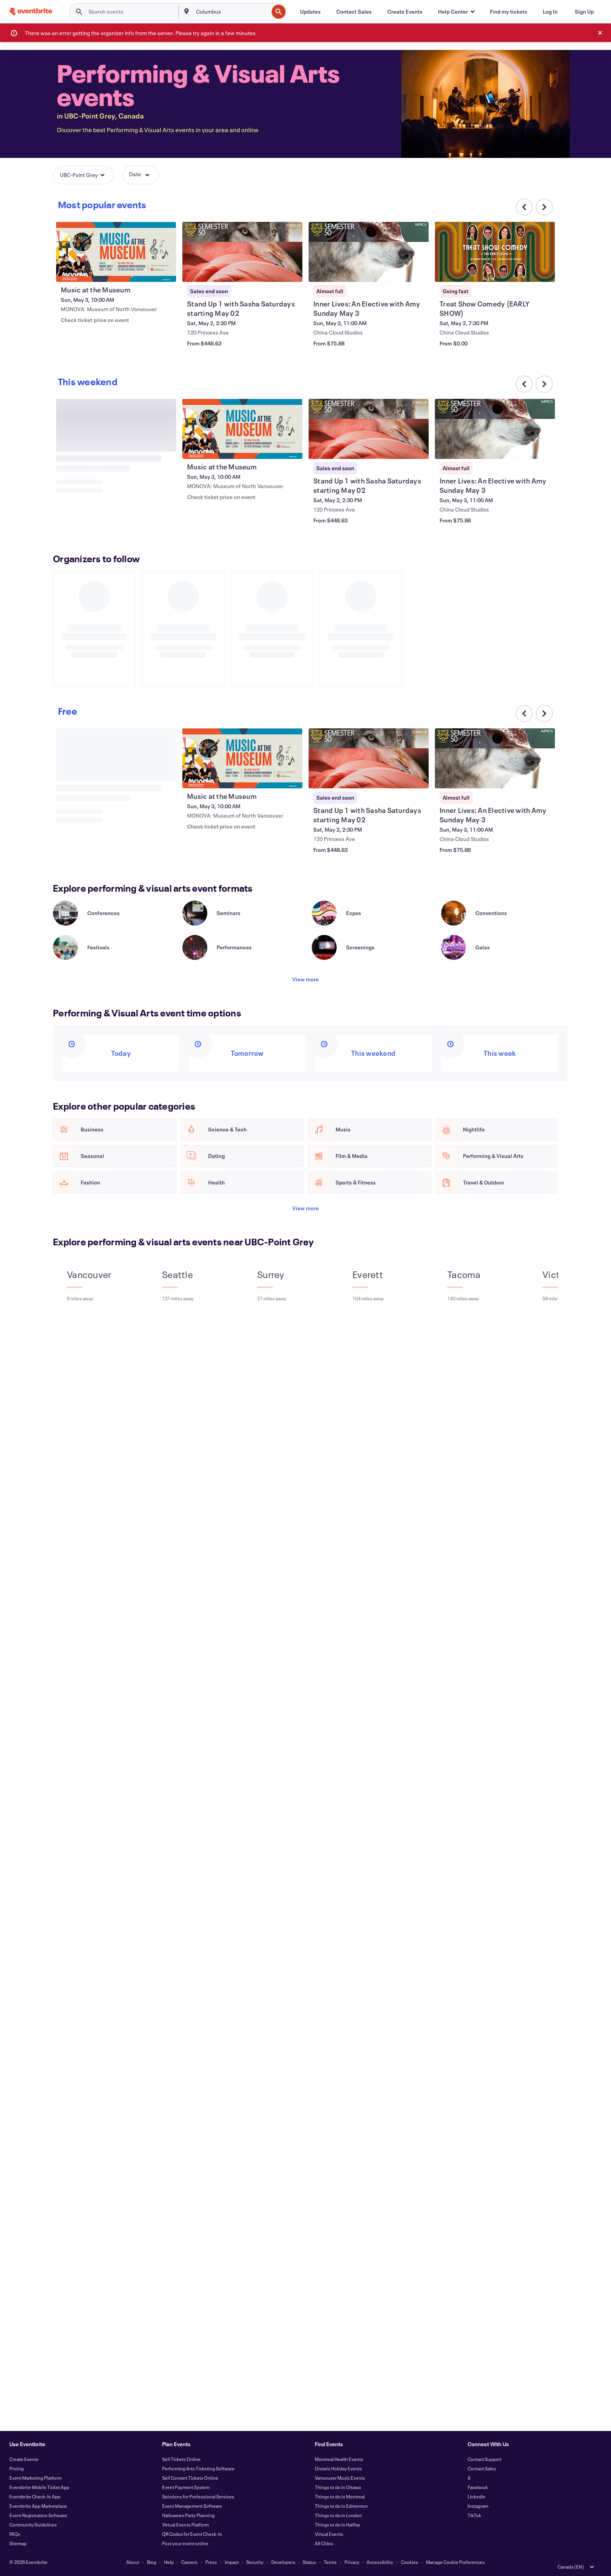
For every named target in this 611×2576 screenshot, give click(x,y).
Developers (283, 2562)
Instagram (478, 2506)
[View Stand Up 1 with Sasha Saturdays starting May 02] (242, 252)
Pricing (16, 2468)
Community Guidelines (33, 2524)
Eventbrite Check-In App (34, 2496)
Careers (189, 2562)
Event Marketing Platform (35, 2478)
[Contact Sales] (354, 11)
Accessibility (380, 2562)
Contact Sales (482, 2468)
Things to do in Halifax (337, 2524)
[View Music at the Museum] (116, 252)
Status (309, 2562)
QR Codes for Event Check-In (192, 2534)
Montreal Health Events (339, 2459)
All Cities (324, 2543)
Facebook (478, 2487)
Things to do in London (338, 2515)
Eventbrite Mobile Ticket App (39, 2487)
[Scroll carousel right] (544, 207)
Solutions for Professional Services (198, 2496)
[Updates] (310, 11)
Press (211, 2562)
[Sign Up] (584, 11)
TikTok (474, 2515)
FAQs (14, 2534)
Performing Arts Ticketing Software (198, 2468)
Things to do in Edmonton (341, 2506)
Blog (151, 2562)
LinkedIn (477, 2496)
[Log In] (550, 11)
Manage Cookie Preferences (455, 2562)
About (132, 2562)
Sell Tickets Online (181, 2459)
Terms (330, 2562)
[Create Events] (405, 11)
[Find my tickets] (508, 11)
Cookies (409, 2562)
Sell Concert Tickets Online (190, 2478)
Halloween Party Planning (188, 2515)
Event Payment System (186, 2487)
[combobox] (231, 12)
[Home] (30, 11)
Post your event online (185, 2543)
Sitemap (17, 2543)
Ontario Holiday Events (338, 2468)
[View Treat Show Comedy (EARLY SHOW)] (495, 252)
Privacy (351, 2562)
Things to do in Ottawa (338, 2487)
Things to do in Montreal (340, 2496)
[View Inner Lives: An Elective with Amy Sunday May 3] (369, 252)
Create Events (24, 2459)
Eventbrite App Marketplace (38, 2506)
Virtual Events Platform (185, 2524)
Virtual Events (329, 2534)
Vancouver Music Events (340, 2478)
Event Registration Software (38, 2515)
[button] (456, 11)
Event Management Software (192, 2506)
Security (254, 2562)
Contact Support (485, 2459)
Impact (232, 2562)
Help (169, 2562)
